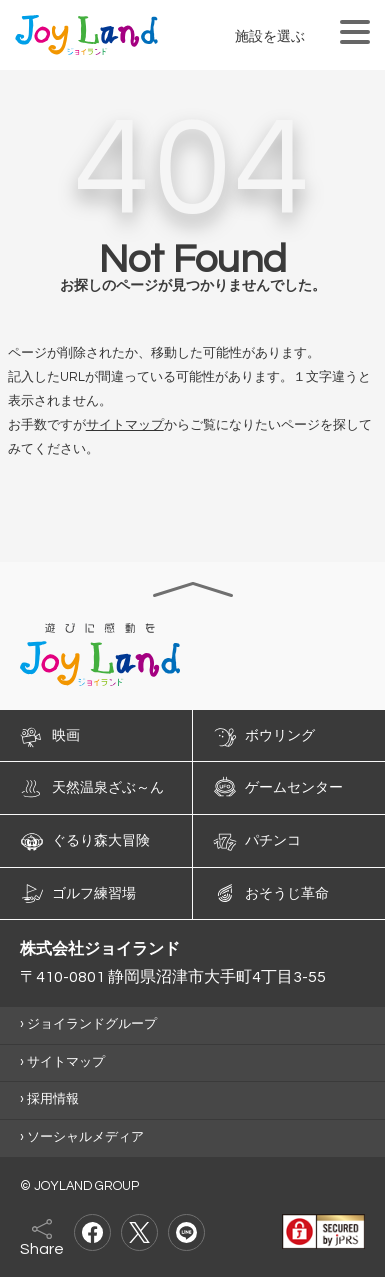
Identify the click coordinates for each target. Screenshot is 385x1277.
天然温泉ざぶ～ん (108, 788)
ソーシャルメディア (85, 1137)
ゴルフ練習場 (94, 893)
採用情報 (53, 1099)
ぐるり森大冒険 (101, 841)
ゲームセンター (294, 788)
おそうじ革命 (287, 893)
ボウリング (280, 735)
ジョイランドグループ (92, 1024)
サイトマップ (125, 425)
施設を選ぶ (270, 36)
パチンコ (273, 841)
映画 (66, 735)
